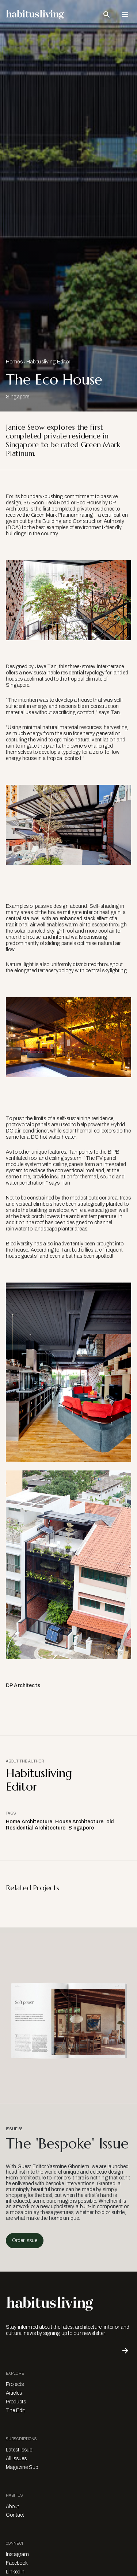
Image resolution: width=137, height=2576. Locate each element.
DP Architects (23, 1685)
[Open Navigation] (125, 14)
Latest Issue (19, 2450)
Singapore (81, 1828)
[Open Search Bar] (106, 14)
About (12, 2506)
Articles (14, 2393)
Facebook (17, 2563)
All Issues (16, 2458)
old (110, 1821)
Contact (15, 2515)
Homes (14, 362)
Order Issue (24, 2240)
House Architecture (79, 1821)
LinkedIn (15, 2572)
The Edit (15, 2410)
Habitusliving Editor (48, 362)
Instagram (17, 2554)
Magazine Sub (22, 2467)
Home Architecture (29, 1821)
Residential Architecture (35, 1828)
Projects (15, 2384)
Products (16, 2401)
